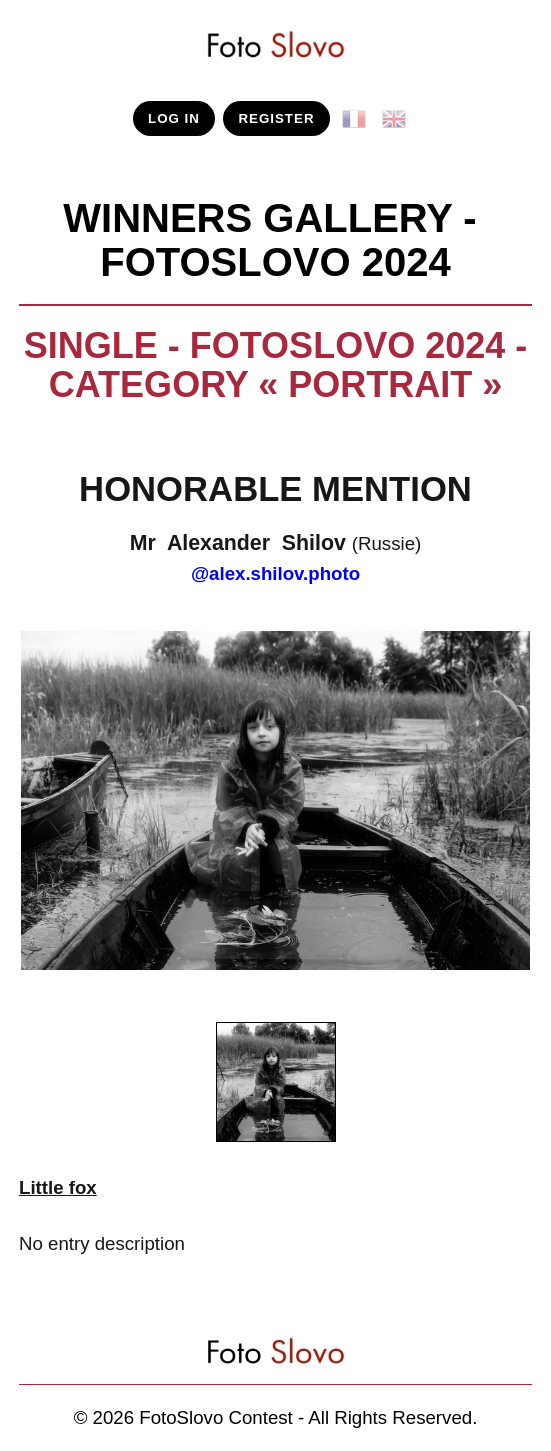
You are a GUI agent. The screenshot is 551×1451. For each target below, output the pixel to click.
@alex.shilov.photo (275, 573)
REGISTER (276, 118)
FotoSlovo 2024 (275, 262)
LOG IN (174, 118)
